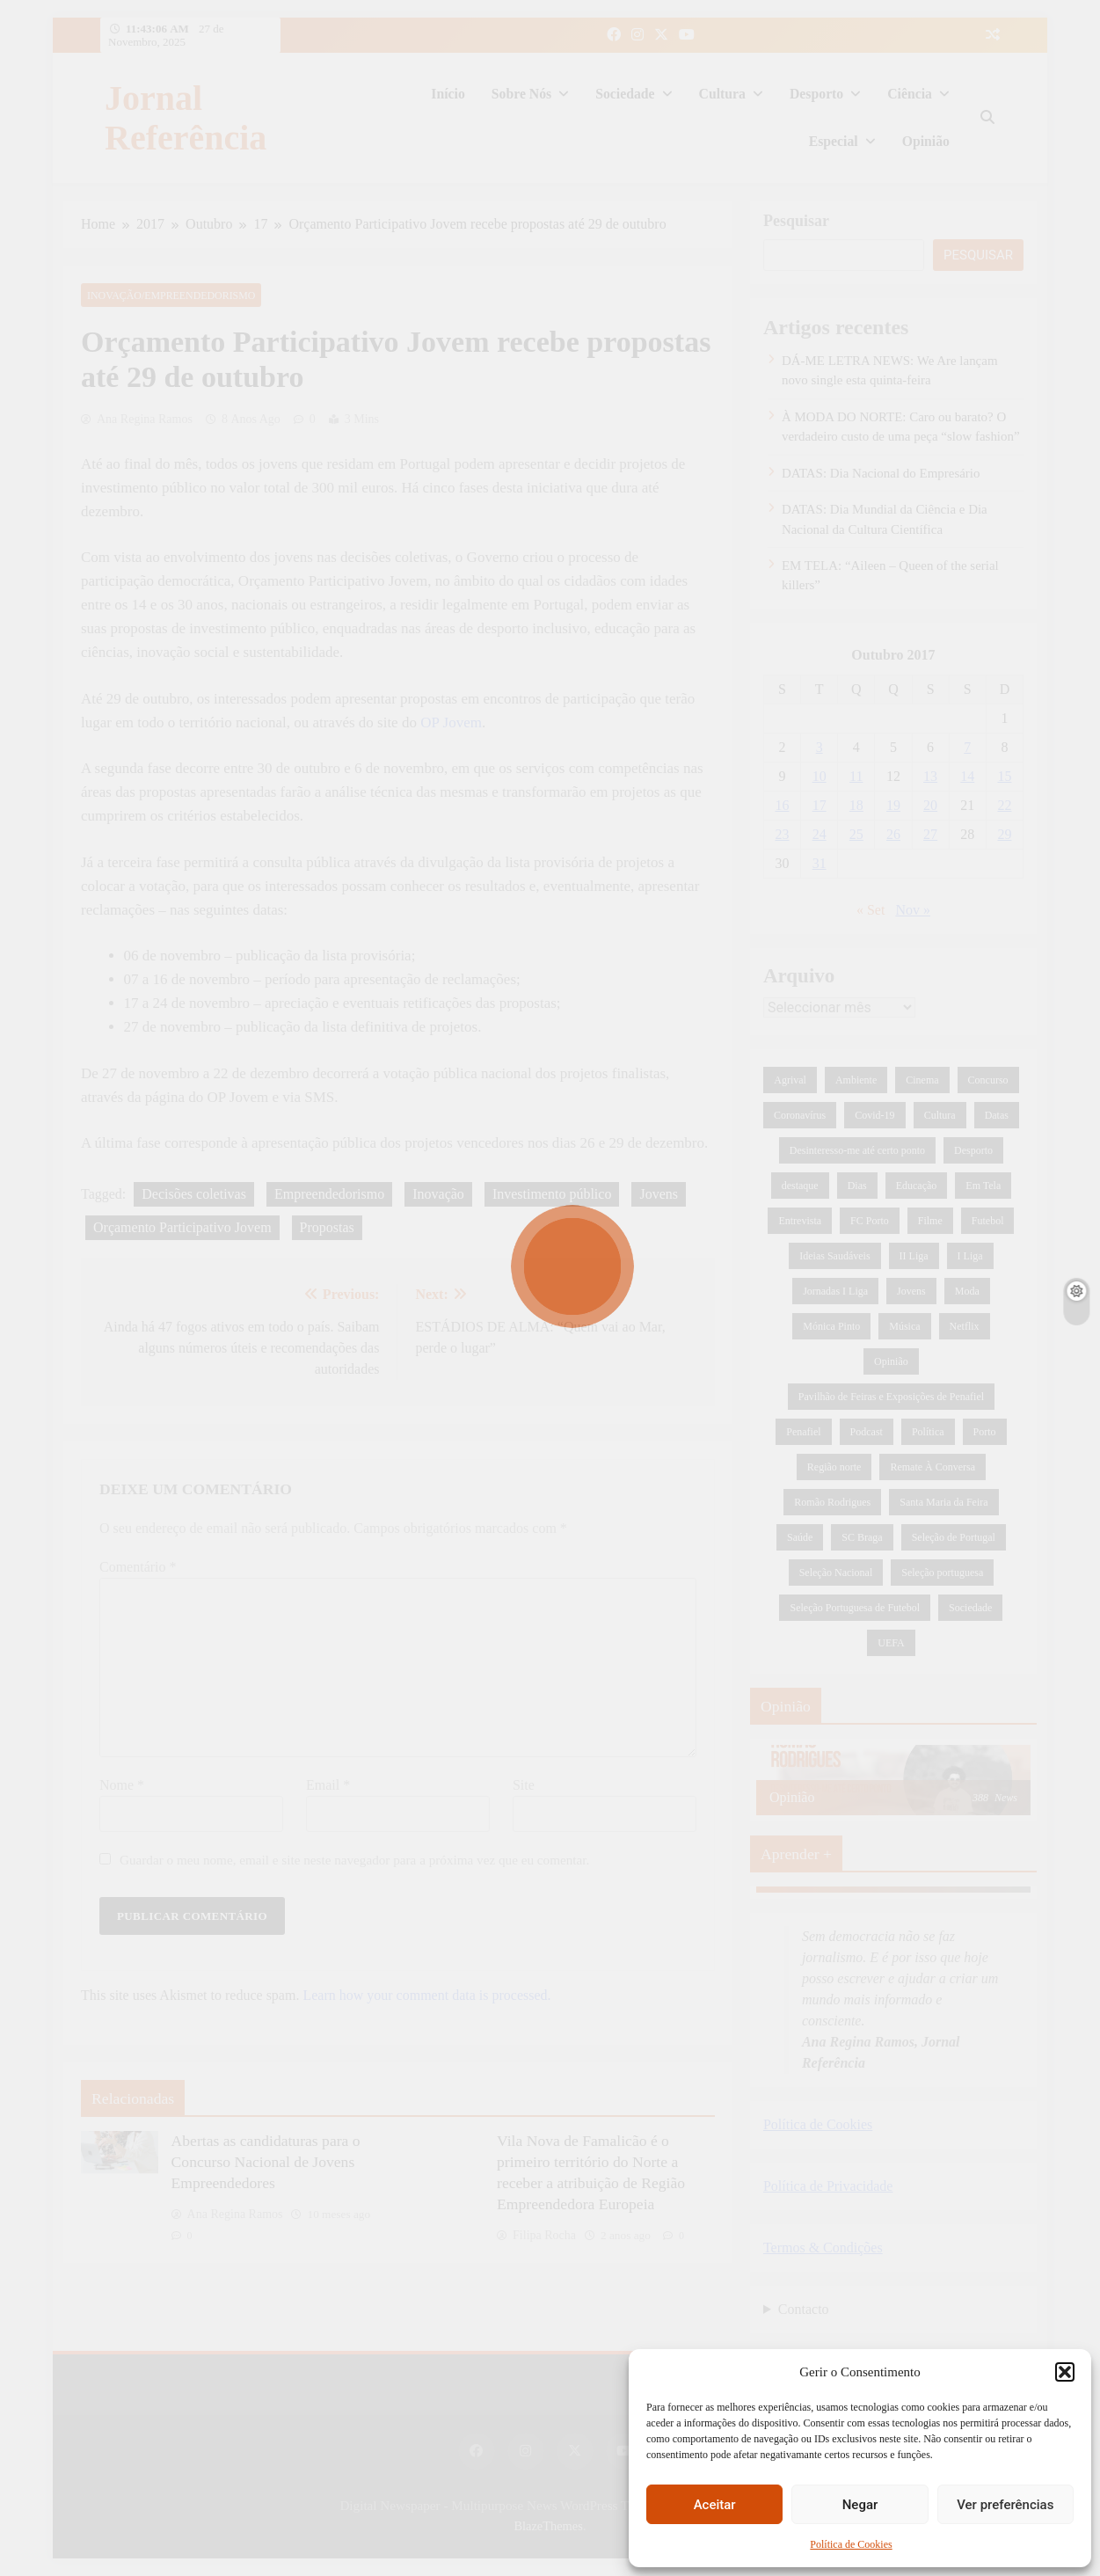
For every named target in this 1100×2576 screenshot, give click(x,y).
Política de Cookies (851, 2544)
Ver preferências (1005, 2505)
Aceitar (715, 2505)
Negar (860, 2505)
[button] (1065, 2372)
